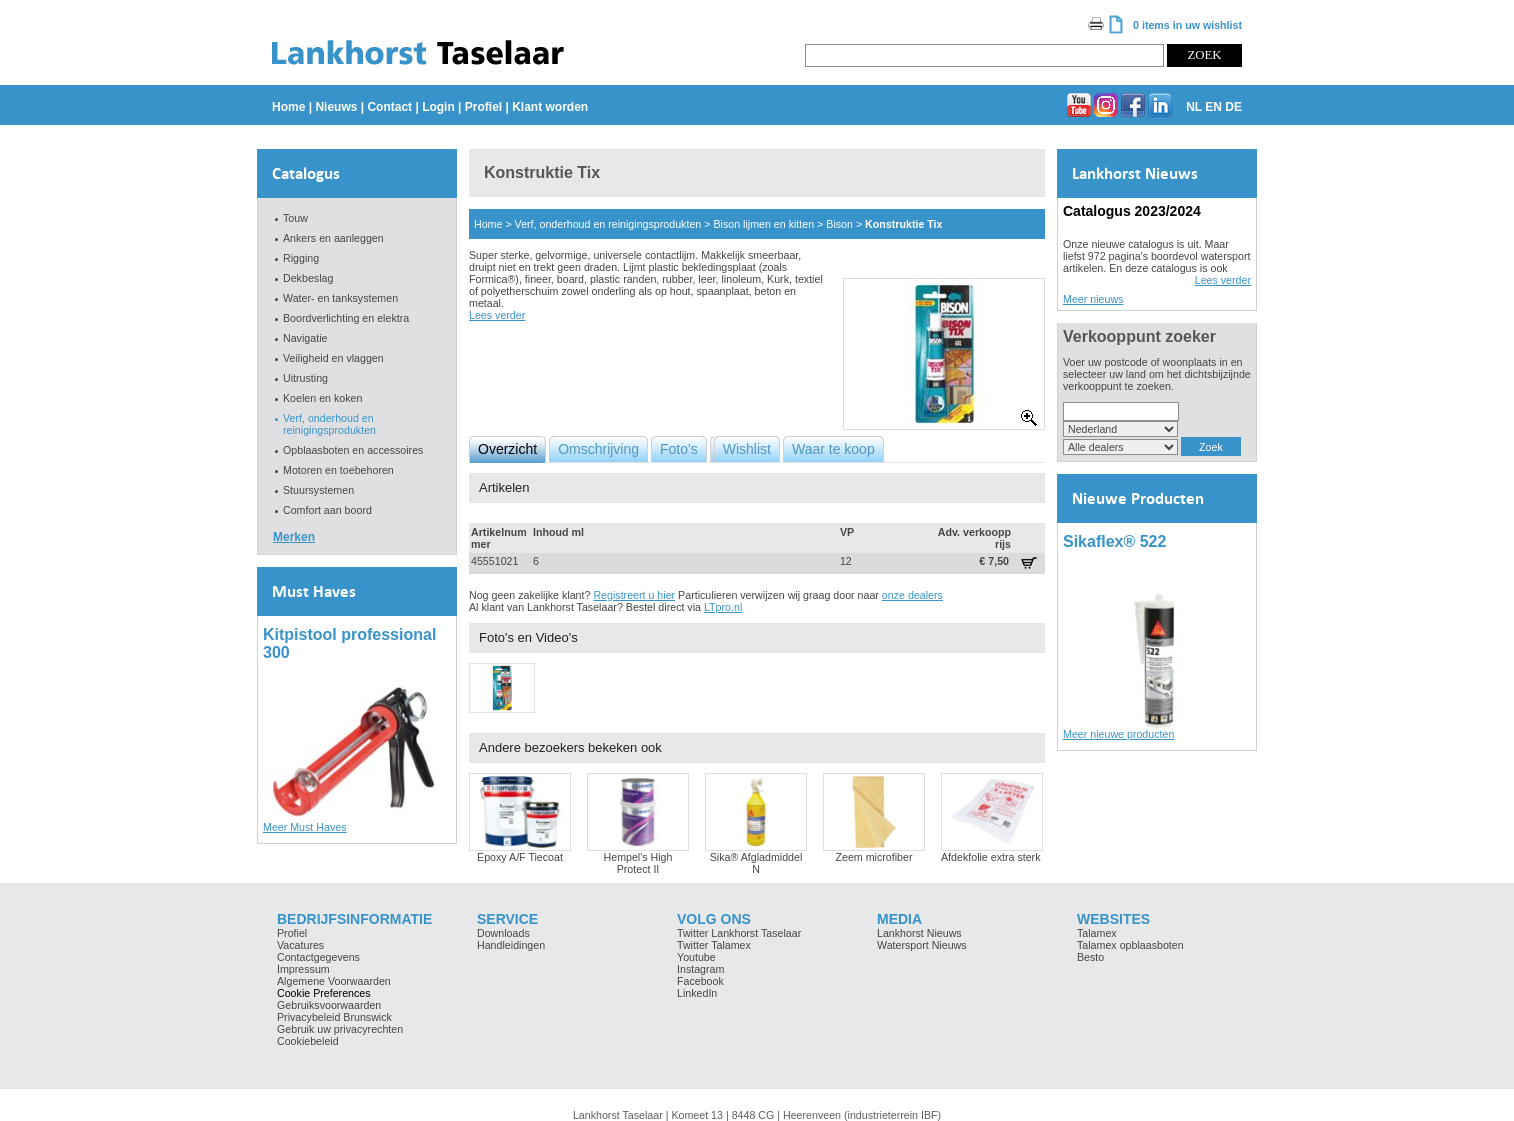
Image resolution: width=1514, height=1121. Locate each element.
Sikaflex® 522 (1114, 541)
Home (288, 107)
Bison (839, 224)
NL (1194, 107)
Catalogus (306, 173)
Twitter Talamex (714, 945)
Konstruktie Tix (903, 224)
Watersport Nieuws (922, 945)
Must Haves (314, 591)
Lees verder (497, 315)
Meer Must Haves (305, 827)
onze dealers (912, 595)
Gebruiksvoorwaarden (329, 1005)
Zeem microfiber (874, 857)
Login (438, 107)
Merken (294, 537)
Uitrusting (305, 378)
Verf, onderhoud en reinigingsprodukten (329, 424)
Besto (1090, 957)
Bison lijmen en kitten (763, 224)
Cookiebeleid (308, 1041)
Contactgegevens (318, 957)
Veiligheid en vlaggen (333, 358)
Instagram (700, 969)
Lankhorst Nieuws (1135, 173)
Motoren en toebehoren (338, 470)
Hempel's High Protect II (638, 863)
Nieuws (336, 107)
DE (1233, 107)
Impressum (303, 969)
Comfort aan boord (327, 510)
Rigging (301, 258)
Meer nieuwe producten (1118, 734)
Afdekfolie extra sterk (991, 857)
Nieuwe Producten (1138, 498)
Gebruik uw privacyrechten (340, 1029)
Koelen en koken (322, 398)
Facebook (700, 981)
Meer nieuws (1093, 299)
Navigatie (305, 338)
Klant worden (550, 107)
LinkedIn (697, 993)
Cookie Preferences (324, 993)
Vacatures (300, 945)
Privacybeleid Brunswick (334, 1017)
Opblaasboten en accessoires (353, 450)
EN (1213, 107)
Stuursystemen (318, 490)
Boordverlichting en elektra (346, 318)
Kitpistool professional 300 (349, 643)
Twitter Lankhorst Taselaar (739, 933)
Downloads (503, 933)
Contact (389, 107)
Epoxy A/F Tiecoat (520, 857)
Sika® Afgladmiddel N (756, 863)
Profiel (483, 107)
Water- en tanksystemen (340, 298)
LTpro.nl (723, 607)
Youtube (696, 957)
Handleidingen (511, 945)
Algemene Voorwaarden (334, 981)
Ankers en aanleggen (333, 238)
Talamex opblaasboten (1130, 945)
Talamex (1097, 933)
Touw (295, 218)
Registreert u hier (634, 595)
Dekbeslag (308, 278)
